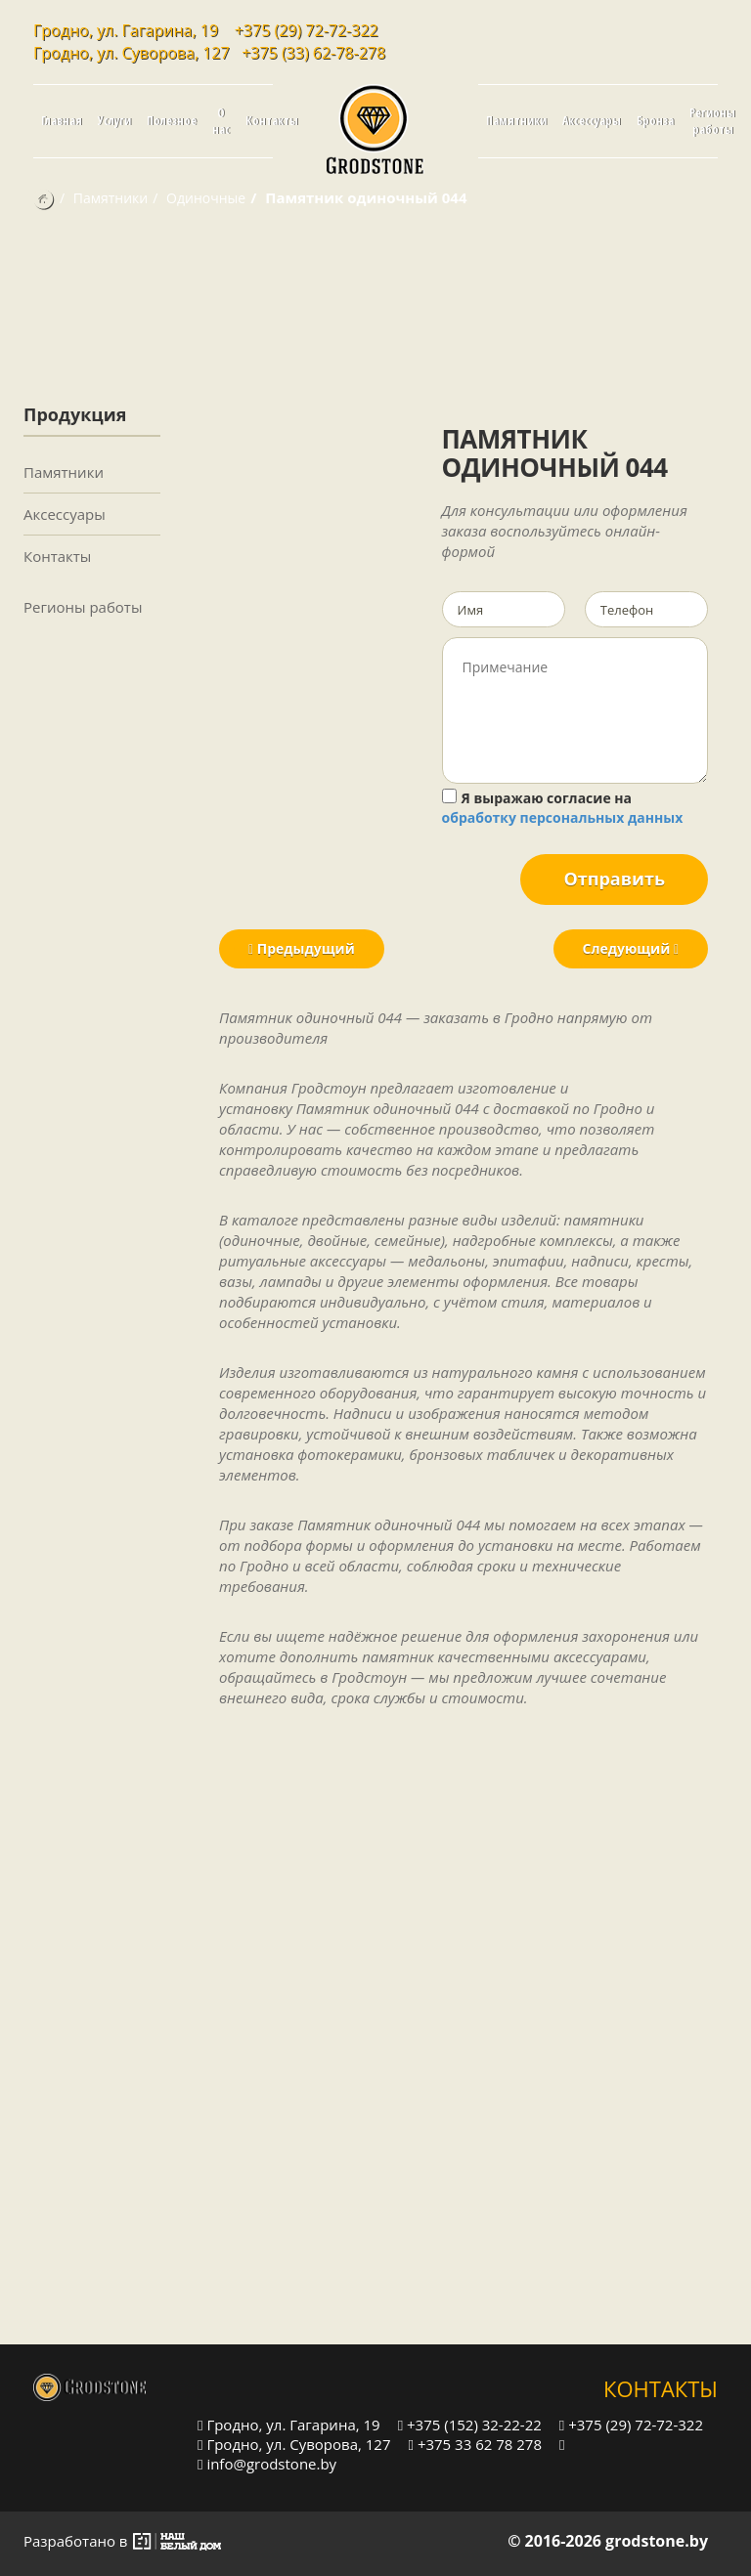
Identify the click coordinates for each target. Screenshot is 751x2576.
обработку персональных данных (563, 817)
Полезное (172, 120)
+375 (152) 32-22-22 (470, 2424)
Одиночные (205, 198)
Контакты (271, 120)
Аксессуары (591, 120)
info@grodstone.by (267, 2463)
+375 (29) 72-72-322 (306, 30)
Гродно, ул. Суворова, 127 (294, 2443)
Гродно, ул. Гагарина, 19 (289, 2424)
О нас (221, 121)
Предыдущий (301, 948)
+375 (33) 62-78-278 (313, 53)
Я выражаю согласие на (563, 808)
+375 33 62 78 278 (475, 2443)
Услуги (114, 120)
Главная (61, 120)
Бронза (655, 120)
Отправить (614, 878)
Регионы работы (712, 121)
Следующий (631, 948)
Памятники (516, 120)
